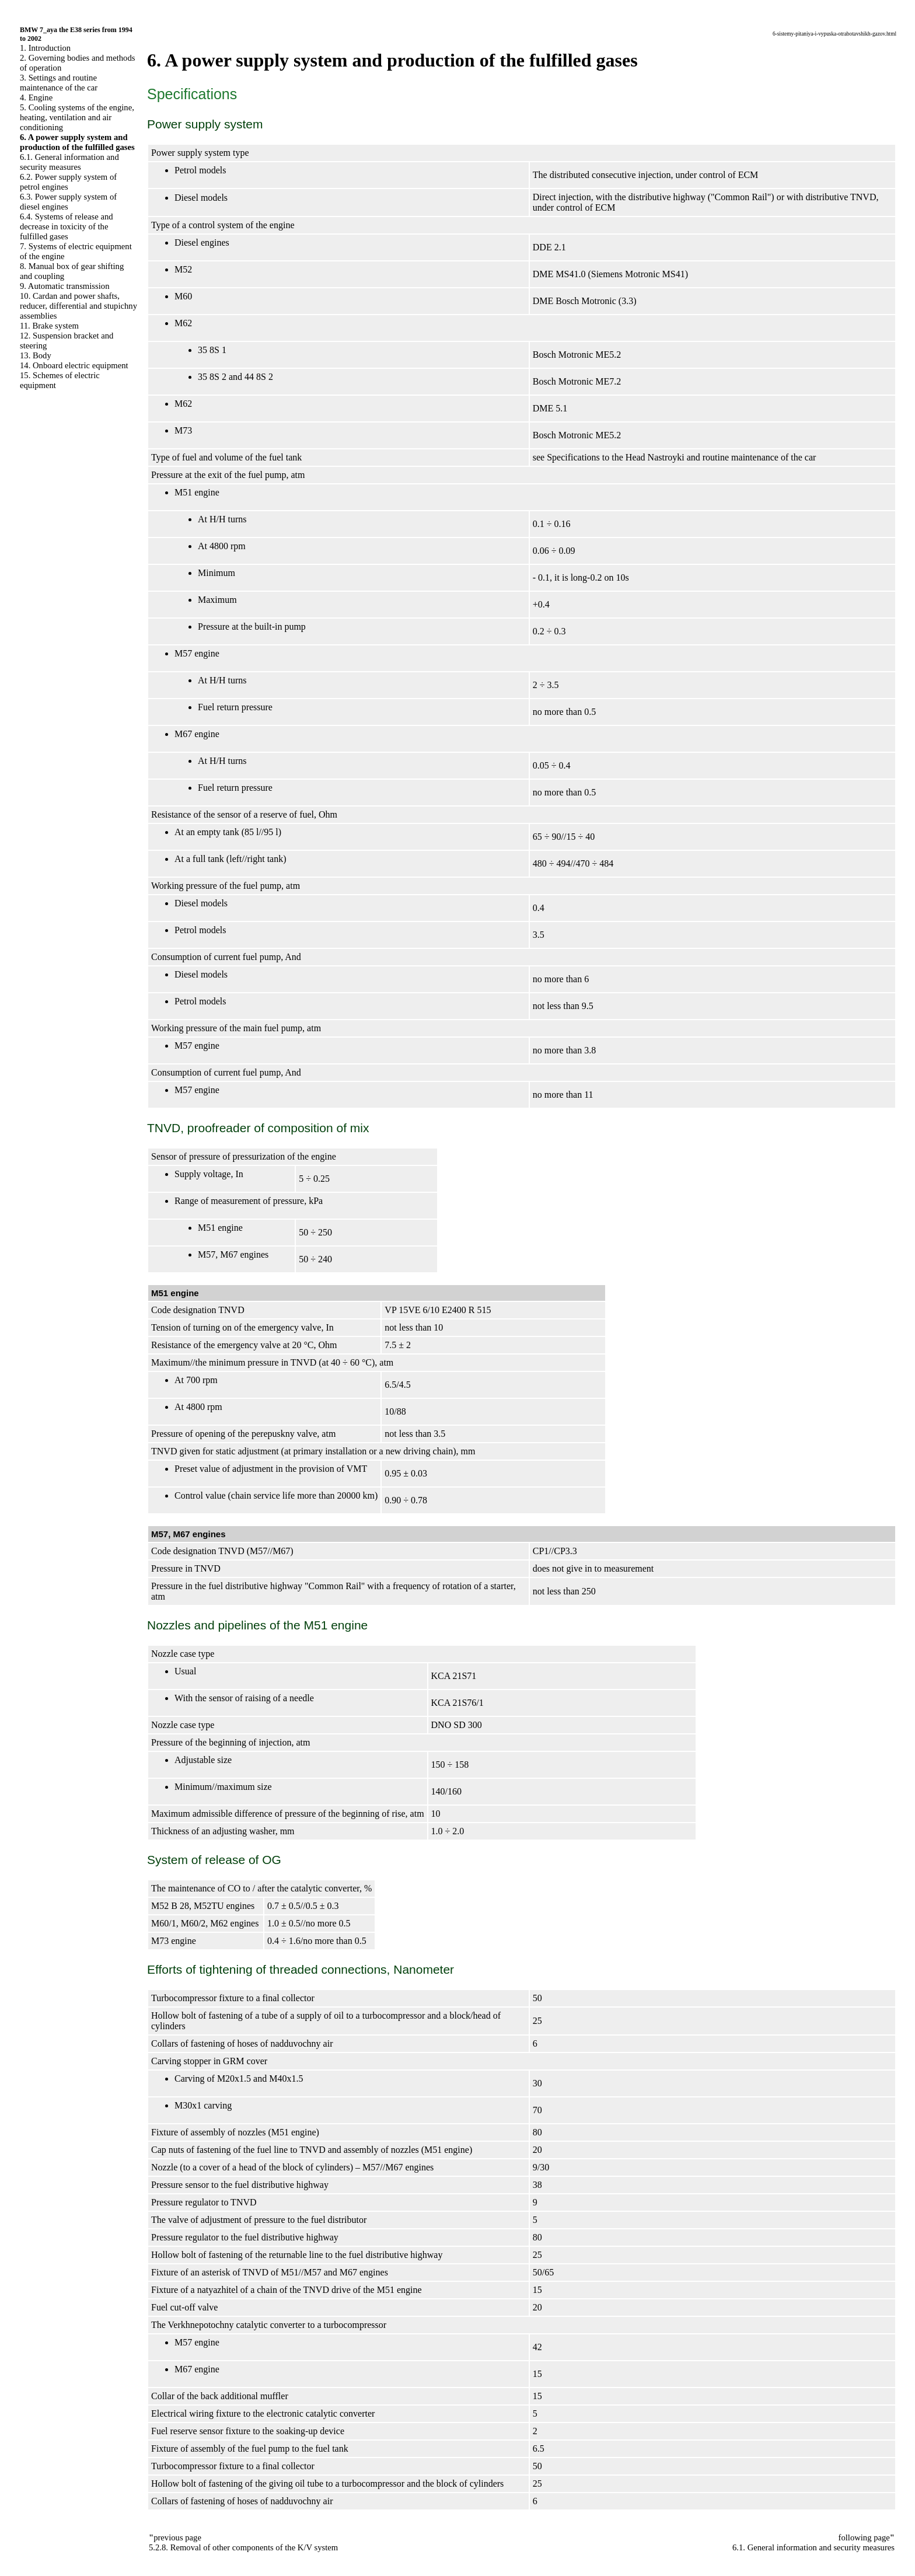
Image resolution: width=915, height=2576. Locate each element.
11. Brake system (49, 325)
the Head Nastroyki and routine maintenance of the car (714, 457)
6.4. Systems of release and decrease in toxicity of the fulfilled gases (66, 226)
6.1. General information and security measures (69, 162)
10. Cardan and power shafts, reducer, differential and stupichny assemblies (78, 305)
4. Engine (36, 97)
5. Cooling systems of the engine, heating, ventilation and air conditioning (77, 117)
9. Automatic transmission (64, 286)
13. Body (35, 355)
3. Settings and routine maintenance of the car (58, 82)
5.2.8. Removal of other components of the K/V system (243, 2547)
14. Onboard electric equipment (74, 365)
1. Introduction (45, 48)
